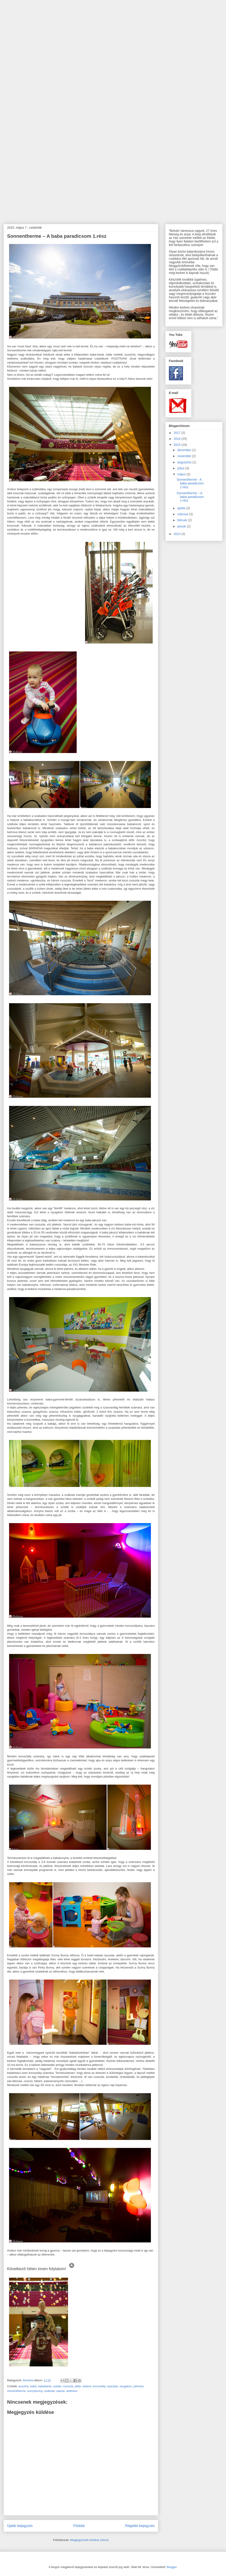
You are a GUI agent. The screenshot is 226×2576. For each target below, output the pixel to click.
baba (33, 2386)
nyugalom (125, 2386)
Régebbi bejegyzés (140, 2526)
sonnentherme (16, 2391)
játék (78, 2386)
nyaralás (112, 2386)
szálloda (49, 2391)
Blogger (172, 2567)
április (181, 508)
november (184, 456)
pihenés (139, 2386)
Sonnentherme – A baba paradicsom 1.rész (190, 496)
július (181, 468)
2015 (177, 444)
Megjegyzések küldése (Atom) (89, 2540)
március (183, 514)
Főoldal (79, 2526)
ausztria (23, 2386)
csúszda (68, 2386)
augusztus (184, 462)
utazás (60, 2391)
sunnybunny (34, 2391)
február (182, 520)
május (181, 474)
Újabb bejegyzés (20, 2526)
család (57, 2386)
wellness (71, 2391)
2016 (177, 438)
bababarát (44, 2386)
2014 (177, 534)
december (184, 450)
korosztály (99, 2386)
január (182, 526)
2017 (177, 433)
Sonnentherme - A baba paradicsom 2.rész (190, 483)
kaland (86, 2386)
